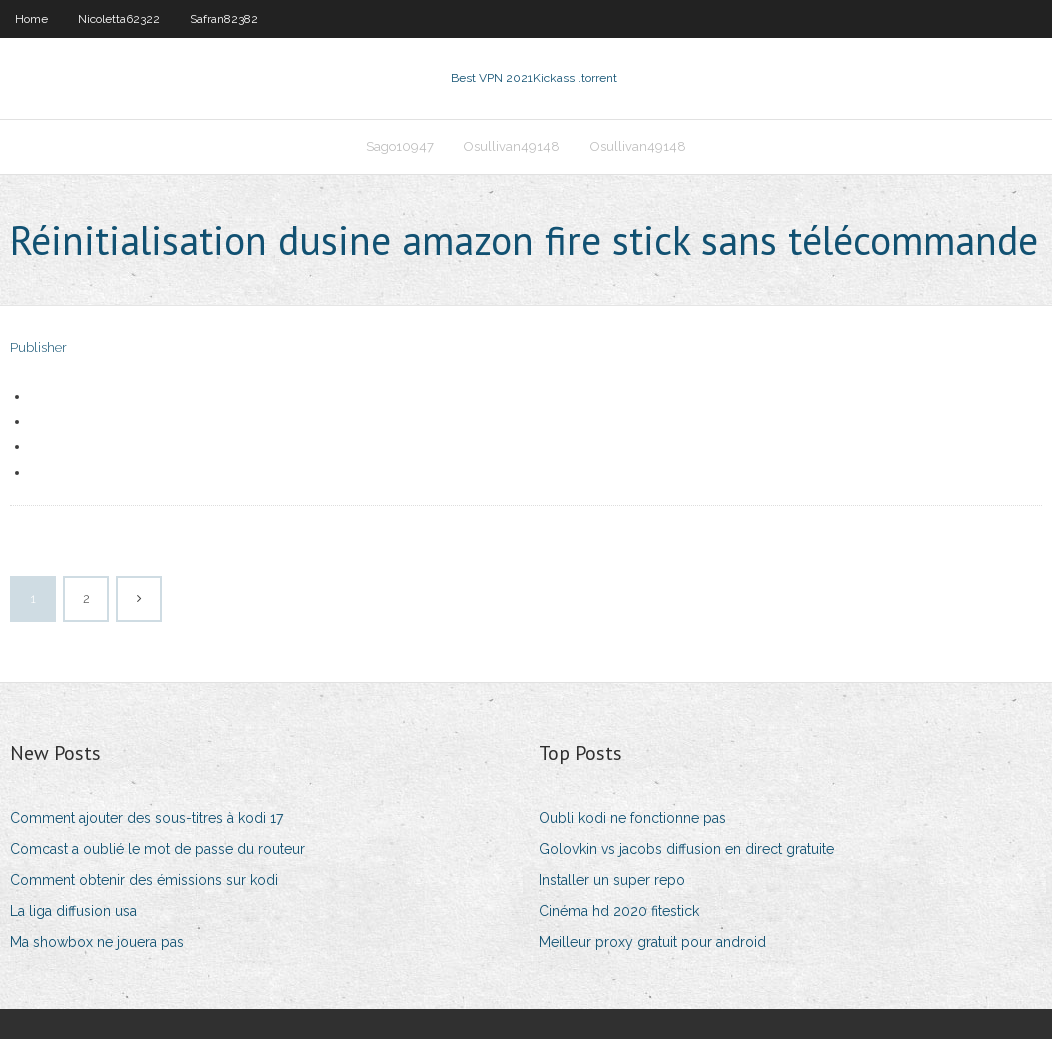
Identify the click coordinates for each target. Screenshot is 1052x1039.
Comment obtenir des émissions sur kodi (144, 880)
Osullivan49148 (512, 146)
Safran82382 (224, 19)
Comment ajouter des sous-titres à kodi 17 (146, 818)
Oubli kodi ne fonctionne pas (632, 818)
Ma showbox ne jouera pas (97, 942)
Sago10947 (400, 146)
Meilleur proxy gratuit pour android (652, 942)
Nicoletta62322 (119, 19)
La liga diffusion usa (73, 911)
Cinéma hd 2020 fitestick (619, 911)
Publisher (38, 347)
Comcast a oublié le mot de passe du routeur (157, 849)
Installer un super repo (612, 880)
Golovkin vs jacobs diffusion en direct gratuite (686, 849)
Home (31, 19)
